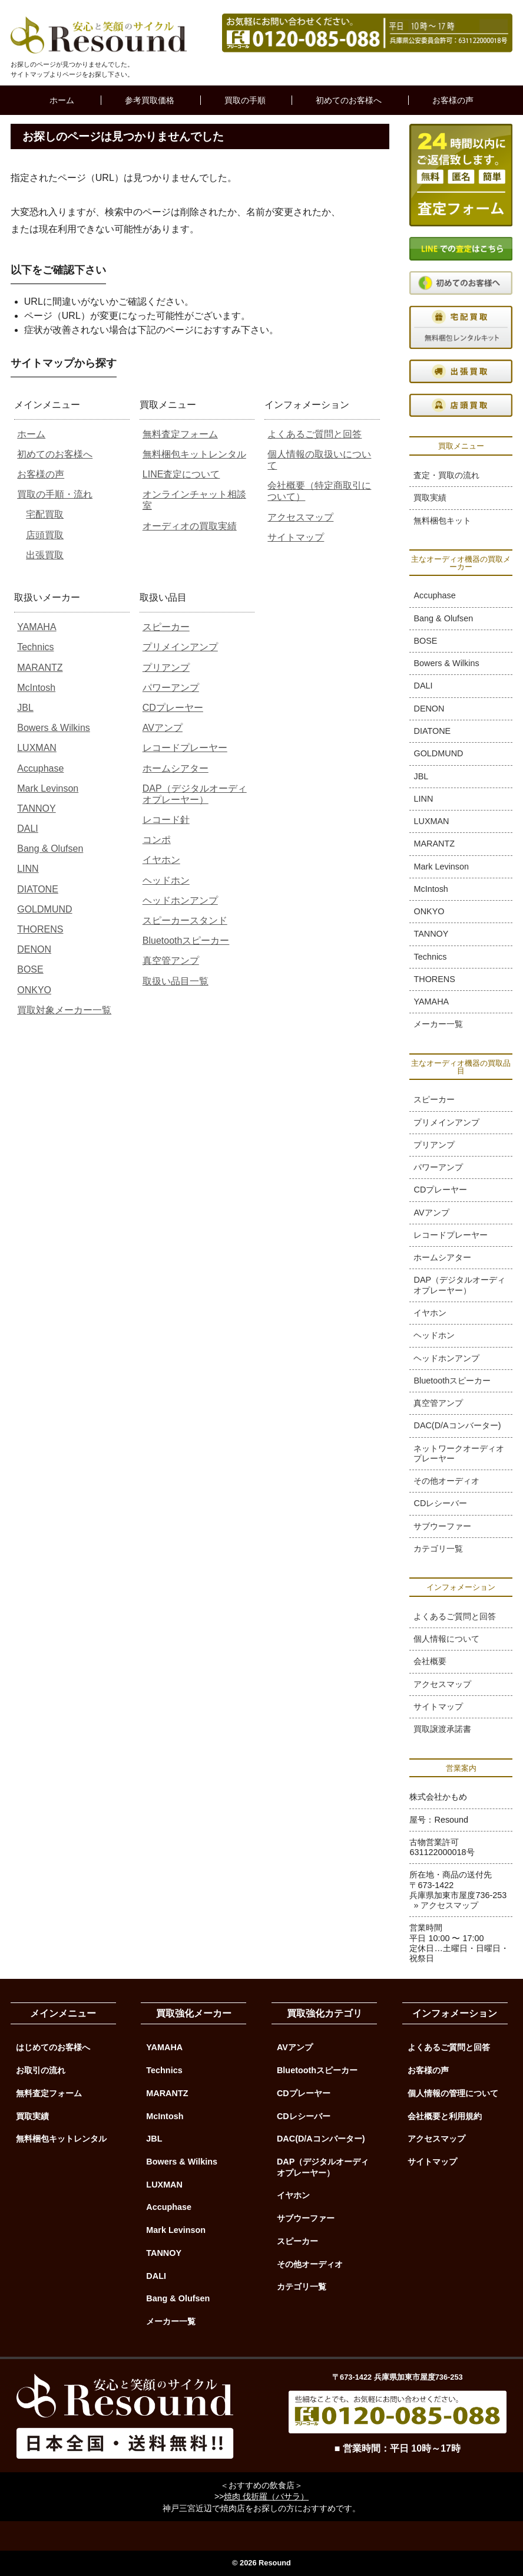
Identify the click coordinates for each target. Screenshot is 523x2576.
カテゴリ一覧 (438, 1548)
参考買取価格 (149, 100)
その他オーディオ (446, 1480)
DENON (34, 949)
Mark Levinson (47, 788)
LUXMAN (37, 748)
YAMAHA (36, 627)
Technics (35, 647)
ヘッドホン (166, 880)
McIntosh (36, 688)
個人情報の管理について (453, 2093)
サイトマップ (295, 537)
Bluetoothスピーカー (186, 940)
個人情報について (446, 1638)
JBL (25, 708)
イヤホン (161, 860)
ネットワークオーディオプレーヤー (458, 1453)
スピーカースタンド (185, 920)
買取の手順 (245, 100)
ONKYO (34, 990)
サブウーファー (442, 1526)
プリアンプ (166, 668)
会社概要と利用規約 (445, 2116)
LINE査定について (181, 474)
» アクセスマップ (445, 1905)
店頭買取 (45, 535)
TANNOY (36, 808)
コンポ (157, 840)
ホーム (61, 100)
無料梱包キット (442, 520)
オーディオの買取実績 (190, 526)
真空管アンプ (171, 961)
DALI (27, 828)
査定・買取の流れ (446, 475)
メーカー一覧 (438, 1024)
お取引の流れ (40, 2070)
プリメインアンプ (180, 647)
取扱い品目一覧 (175, 981)
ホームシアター (175, 768)
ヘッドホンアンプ (180, 900)
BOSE (30, 969)
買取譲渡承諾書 (442, 1729)
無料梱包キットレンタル (194, 454)
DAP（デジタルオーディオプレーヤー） (459, 1284)
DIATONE (37, 889)
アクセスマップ (300, 517)
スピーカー (166, 627)
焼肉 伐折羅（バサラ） (266, 2496)
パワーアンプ (171, 688)
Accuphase (40, 768)
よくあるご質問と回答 (314, 434)
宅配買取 (45, 514)
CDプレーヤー (173, 708)
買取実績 (429, 497)
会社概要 (429, 1661)
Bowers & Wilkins (53, 728)
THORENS (40, 929)
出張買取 (45, 555)
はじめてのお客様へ (53, 2047)
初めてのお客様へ (349, 100)
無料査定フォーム (180, 434)
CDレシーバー (440, 1503)
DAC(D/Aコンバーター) (457, 1425)
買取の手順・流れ (54, 494)
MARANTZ (39, 668)
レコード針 (166, 820)
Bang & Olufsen (50, 849)
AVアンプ (163, 728)
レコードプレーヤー (185, 748)
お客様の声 (453, 100)
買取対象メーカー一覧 (64, 1010)
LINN (27, 869)
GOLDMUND (44, 909)
